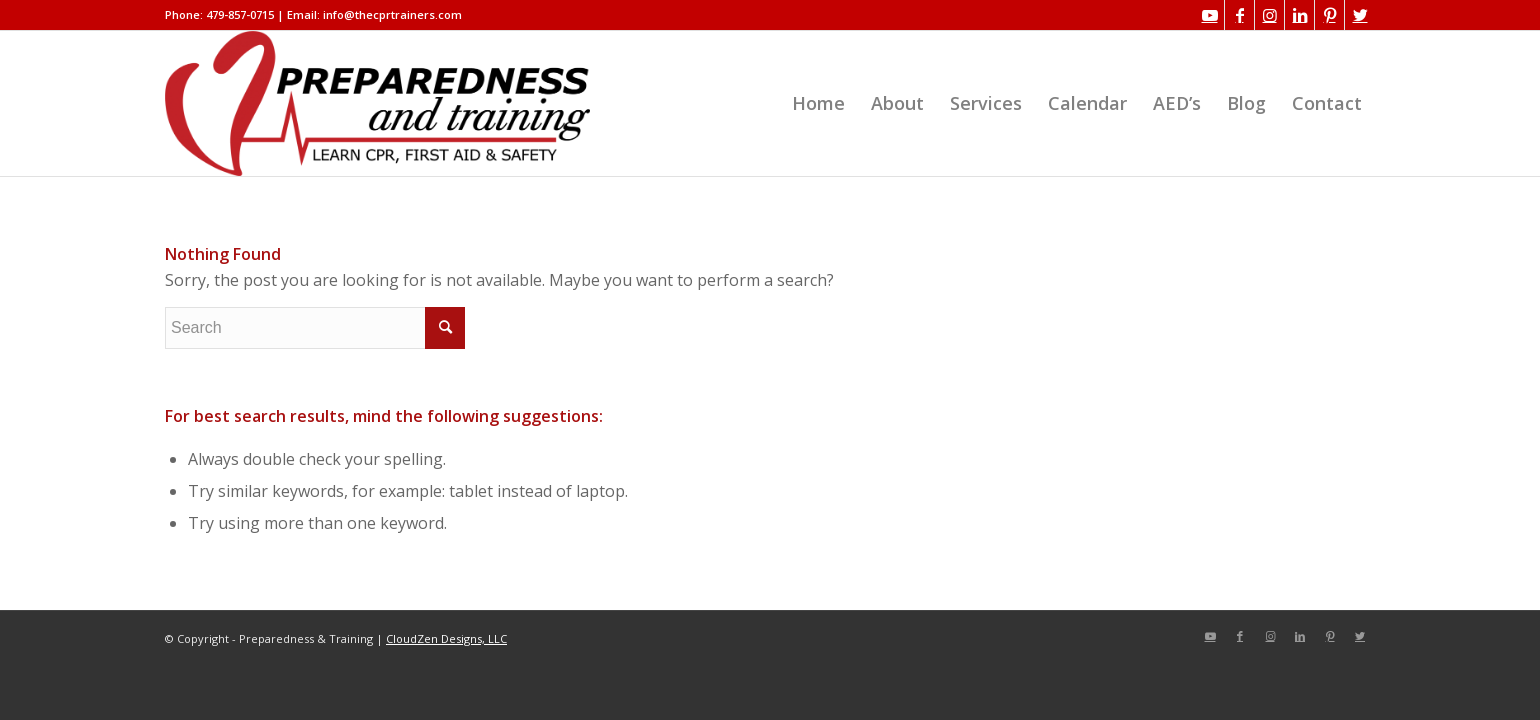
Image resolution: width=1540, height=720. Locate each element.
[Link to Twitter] (1360, 15)
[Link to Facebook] (1239, 15)
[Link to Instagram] (1269, 15)
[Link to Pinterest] (1329, 15)
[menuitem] (818, 103)
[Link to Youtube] (1209, 15)
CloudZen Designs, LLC (446, 638)
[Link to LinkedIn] (1299, 15)
